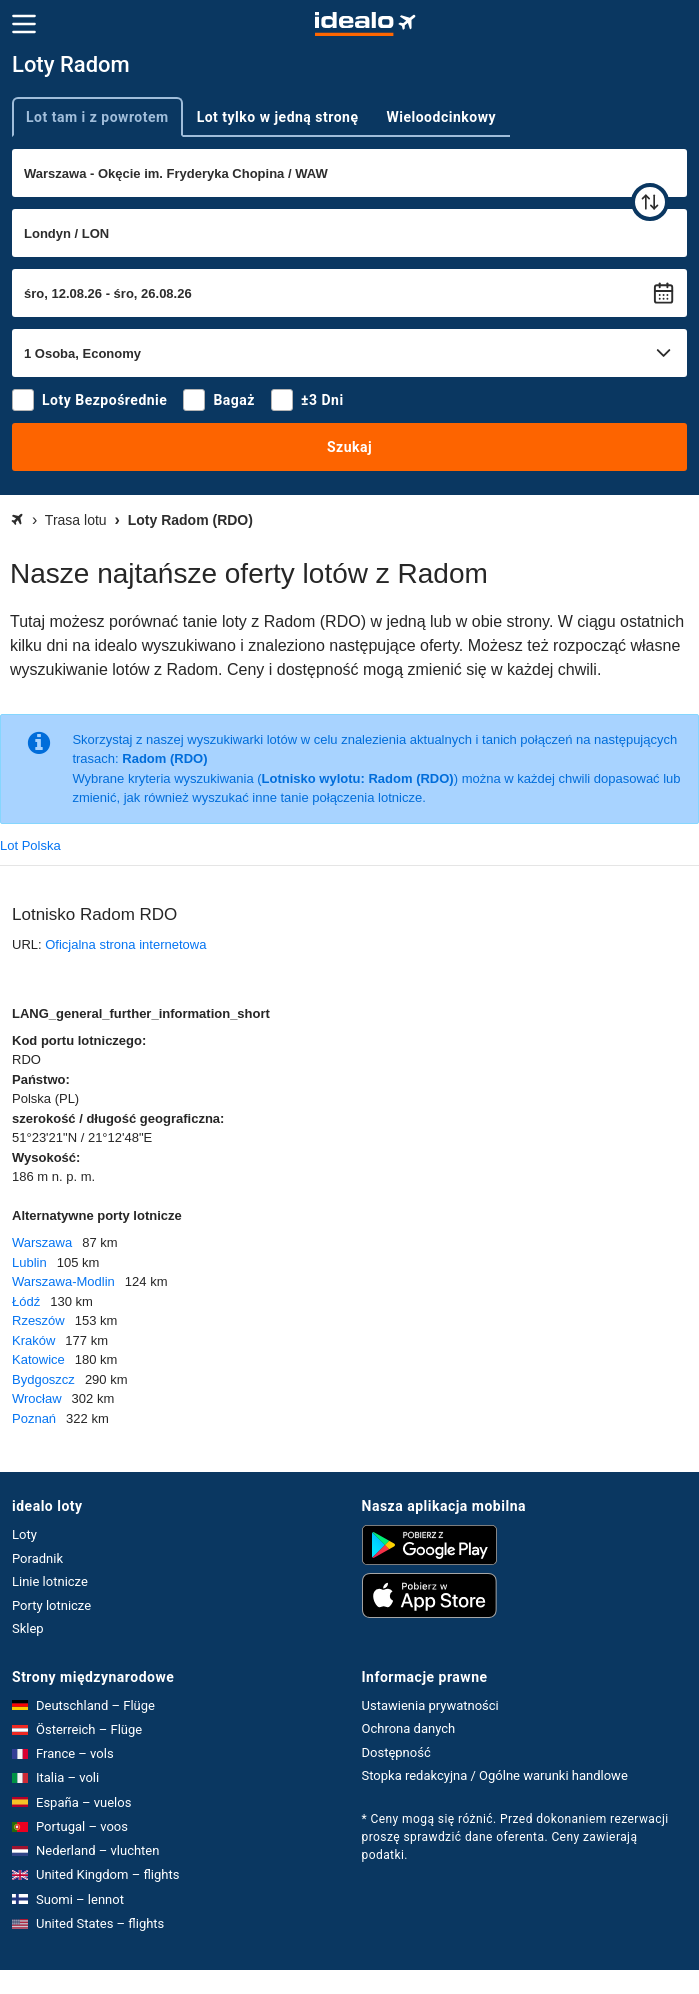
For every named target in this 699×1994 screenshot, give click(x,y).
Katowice (38, 1359)
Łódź (26, 1301)
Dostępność (396, 1752)
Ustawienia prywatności (430, 1705)
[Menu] (24, 24)
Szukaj (349, 447)
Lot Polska (30, 845)
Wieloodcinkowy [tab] (441, 117)
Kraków (33, 1340)
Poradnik (37, 1558)
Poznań (34, 1418)
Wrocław (37, 1398)
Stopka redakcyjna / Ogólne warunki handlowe (495, 1775)
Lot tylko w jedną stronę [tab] (278, 117)
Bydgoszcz (43, 1379)
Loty (24, 1534)
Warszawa (42, 1242)
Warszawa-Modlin (63, 1281)
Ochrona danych (409, 1728)
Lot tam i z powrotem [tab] (97, 117)
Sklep (28, 1628)
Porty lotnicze (51, 1605)
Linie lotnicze (50, 1581)
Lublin (29, 1262)
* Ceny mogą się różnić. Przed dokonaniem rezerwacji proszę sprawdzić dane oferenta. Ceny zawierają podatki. (515, 1837)
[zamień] (650, 202)
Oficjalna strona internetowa (125, 944)
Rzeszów (38, 1320)
